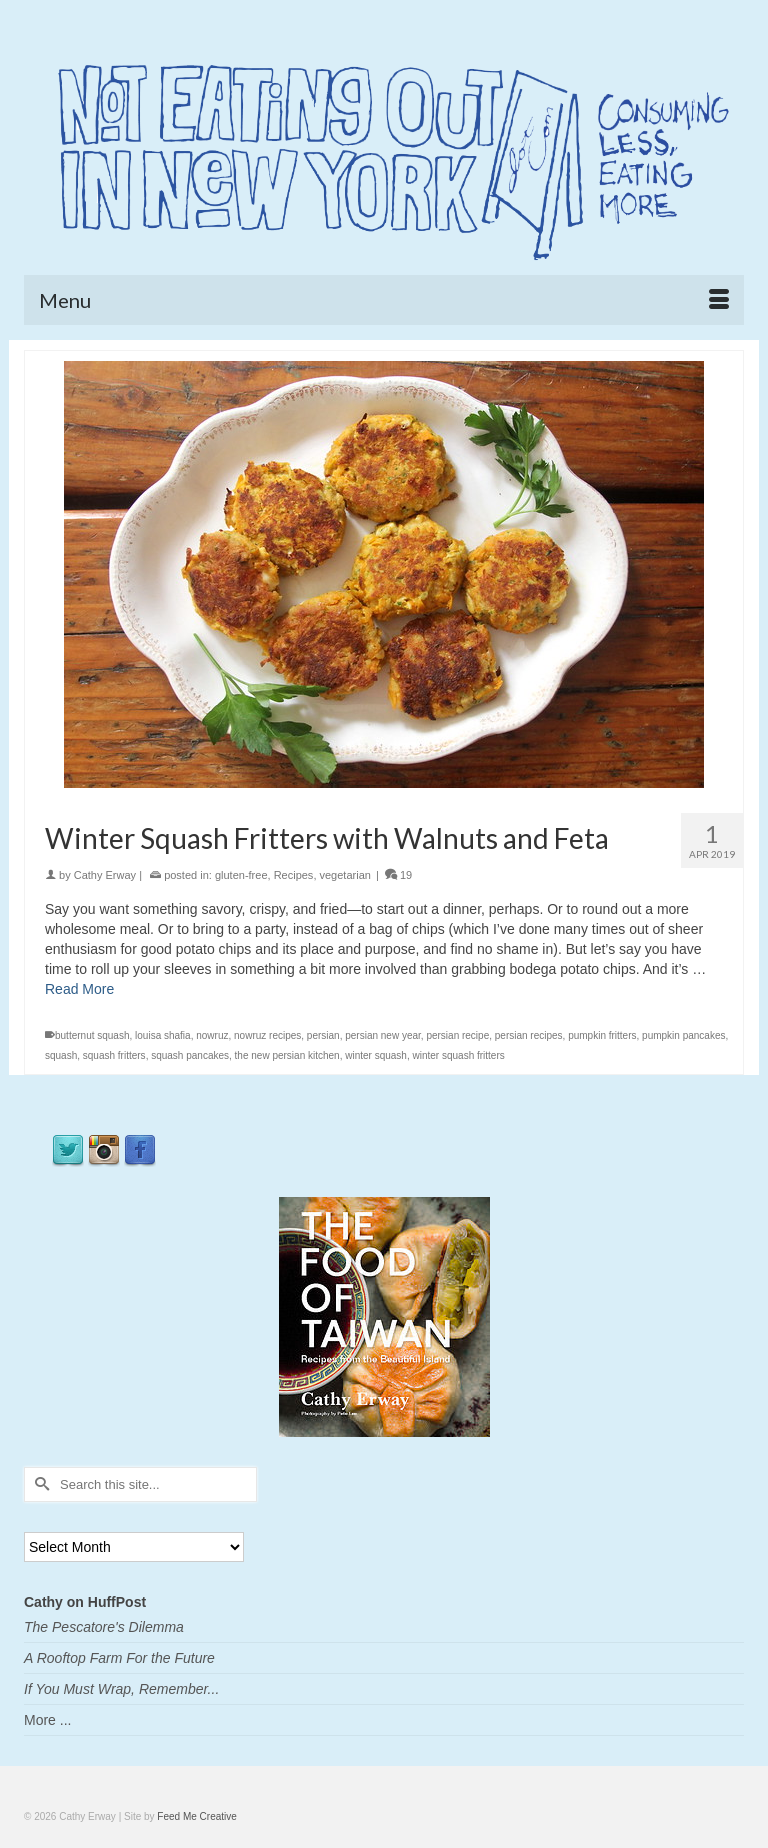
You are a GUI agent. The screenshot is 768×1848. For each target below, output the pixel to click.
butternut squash (92, 1035)
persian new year (383, 1035)
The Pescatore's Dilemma (104, 1627)
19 (398, 875)
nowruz (212, 1035)
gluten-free (241, 875)
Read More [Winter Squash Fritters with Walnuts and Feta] (79, 989)
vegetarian (345, 875)
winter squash (376, 1055)
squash (61, 1055)
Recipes (294, 875)
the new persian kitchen (287, 1055)
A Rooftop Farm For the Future (119, 1658)
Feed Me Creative (196, 1816)
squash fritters (114, 1055)
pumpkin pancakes (683, 1035)
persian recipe (457, 1035)
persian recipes (529, 1035)
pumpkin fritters (602, 1035)
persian (323, 1035)
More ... (47, 1720)
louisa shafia (163, 1035)
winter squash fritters (459, 1055)
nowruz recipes (267, 1035)
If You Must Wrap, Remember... (121, 1689)
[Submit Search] (39, 1484)
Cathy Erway (105, 875)
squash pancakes (190, 1055)
